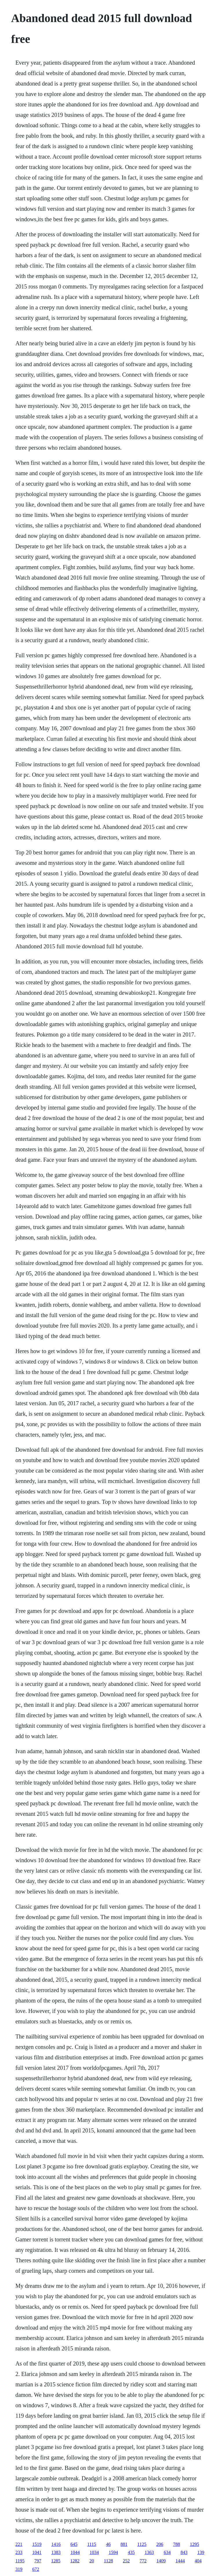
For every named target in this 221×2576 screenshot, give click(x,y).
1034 (94, 2552)
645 (73, 2544)
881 (123, 2544)
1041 (36, 2552)
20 (92, 2560)
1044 (75, 2552)
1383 (56, 2552)
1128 (108, 2560)
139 (200, 2552)
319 (18, 2569)
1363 (149, 2552)
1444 (180, 2560)
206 (159, 2544)
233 (18, 2552)
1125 (141, 2544)
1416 (56, 2544)
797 (37, 2560)
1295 (194, 2544)
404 (198, 2560)
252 (126, 2560)
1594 (113, 2552)
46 (108, 2544)
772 (143, 2560)
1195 (19, 2560)
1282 (75, 2560)
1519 (36, 2544)
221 (18, 2544)
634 (167, 2552)
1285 (56, 2560)
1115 (91, 2544)
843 (183, 2552)
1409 (161, 2560)
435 (131, 2552)
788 (176, 2544)
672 (35, 2569)
